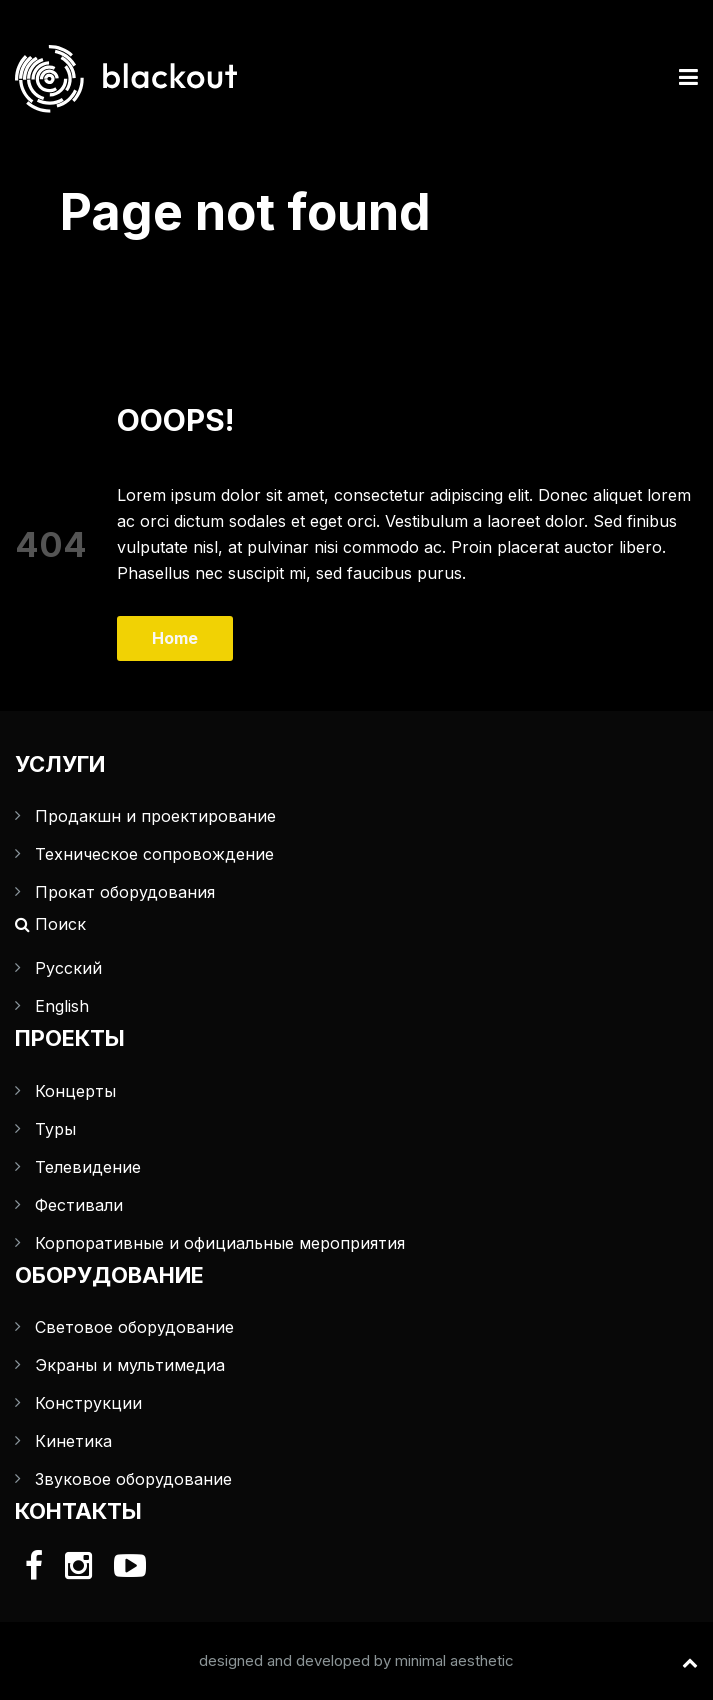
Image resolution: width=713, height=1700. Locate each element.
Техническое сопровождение (154, 854)
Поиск (50, 924)
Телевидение (88, 1167)
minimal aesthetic (454, 1660)
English (62, 1006)
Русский (68, 968)
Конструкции (88, 1403)
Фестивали (79, 1205)
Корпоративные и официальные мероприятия (220, 1243)
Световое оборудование (134, 1327)
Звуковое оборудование (133, 1479)
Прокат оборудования (125, 892)
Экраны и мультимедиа (130, 1365)
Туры (55, 1129)
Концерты (75, 1091)
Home (175, 638)
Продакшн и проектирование (155, 816)
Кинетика (73, 1441)
